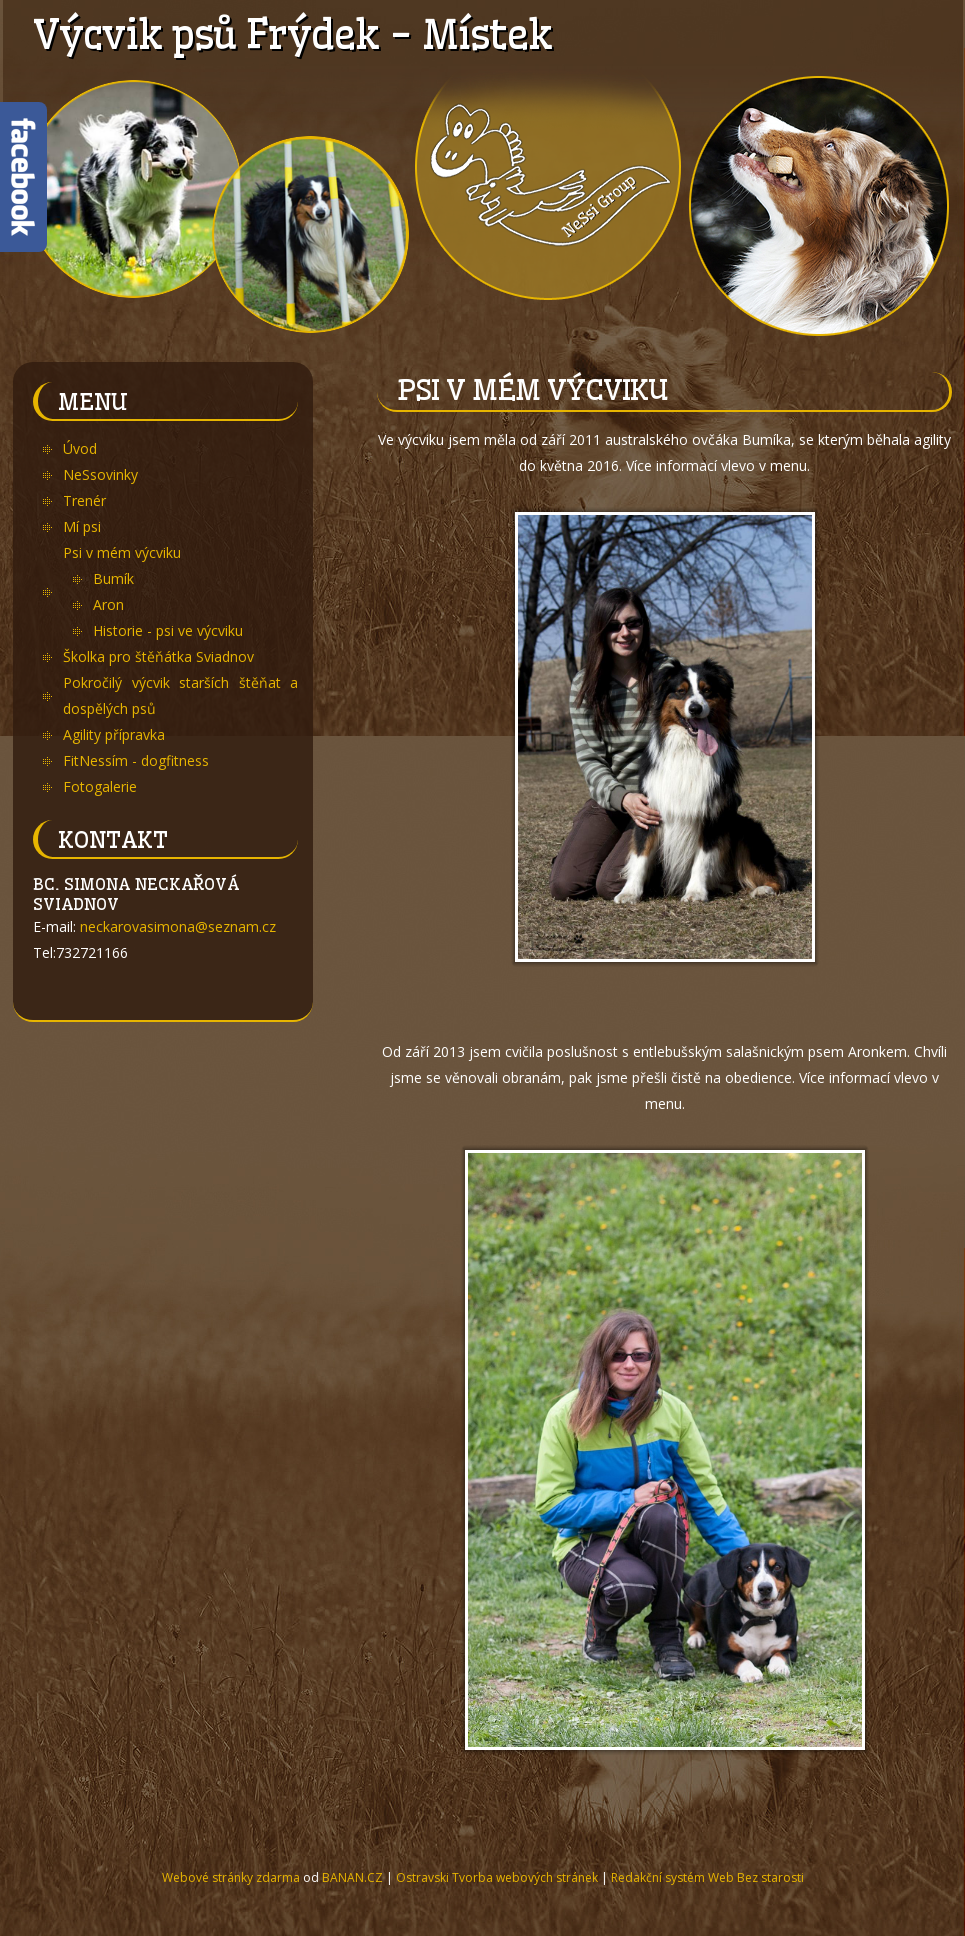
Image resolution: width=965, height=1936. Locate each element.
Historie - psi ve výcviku (168, 630)
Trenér (84, 500)
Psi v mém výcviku (122, 552)
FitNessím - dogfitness (136, 760)
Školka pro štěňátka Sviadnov (158, 656)
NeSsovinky (100, 474)
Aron (108, 604)
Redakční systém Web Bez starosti (707, 1877)
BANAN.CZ (352, 1877)
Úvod (80, 448)
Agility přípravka (114, 734)
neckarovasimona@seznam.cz (178, 926)
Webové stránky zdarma (231, 1877)
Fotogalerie (100, 786)
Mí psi (82, 526)
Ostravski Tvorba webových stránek (497, 1877)
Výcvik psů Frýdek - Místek (292, 35)
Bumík (113, 578)
